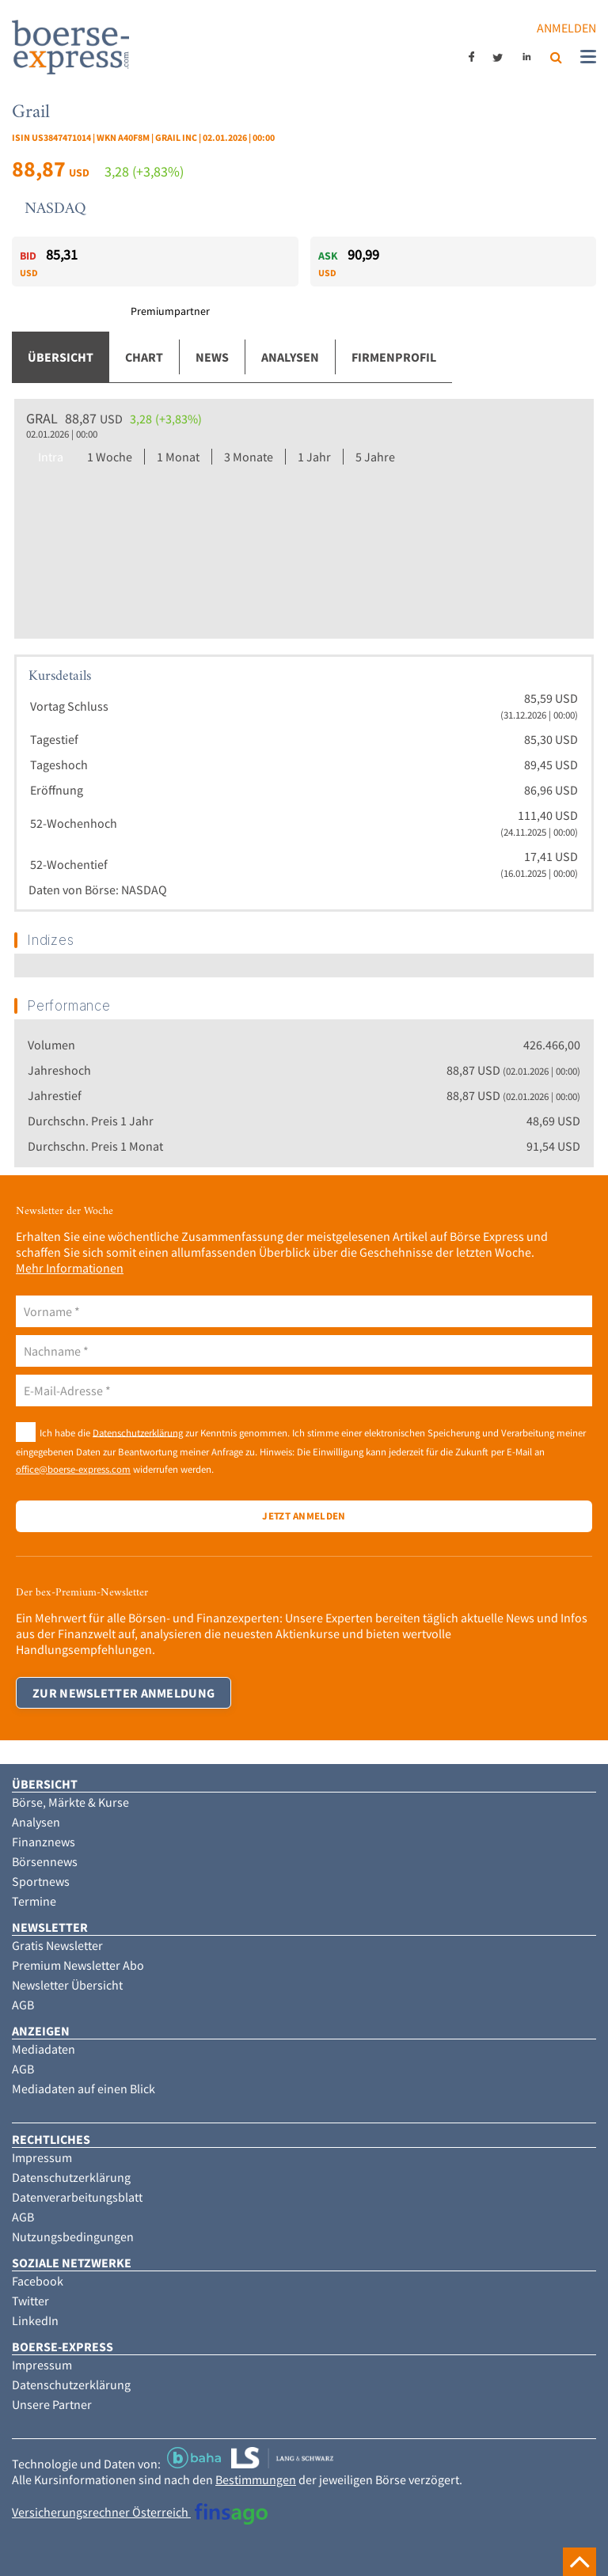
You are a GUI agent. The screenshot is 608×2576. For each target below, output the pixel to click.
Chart (144, 357)
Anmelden (566, 28)
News (212, 357)
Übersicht (60, 357)
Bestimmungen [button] (255, 2479)
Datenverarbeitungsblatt (77, 2197)
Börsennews (45, 1861)
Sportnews (41, 1881)
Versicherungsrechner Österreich (140, 2512)
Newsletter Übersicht (67, 1985)
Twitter (30, 2301)
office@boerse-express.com (73, 1469)
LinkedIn (35, 2320)
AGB (23, 2005)
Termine (34, 1901)
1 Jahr (314, 457)
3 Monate (248, 457)
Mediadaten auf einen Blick (83, 2088)
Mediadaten (43, 2049)
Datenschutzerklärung (138, 1431)
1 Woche (109, 457)
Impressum (42, 2157)
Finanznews (43, 1841)
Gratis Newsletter (57, 1945)
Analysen (290, 357)
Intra (50, 457)
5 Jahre (375, 457)
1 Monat (178, 457)
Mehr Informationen (70, 1268)
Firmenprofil (394, 357)
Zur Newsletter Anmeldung (123, 1693)
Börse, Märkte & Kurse (70, 1802)
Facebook (37, 2281)
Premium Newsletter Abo (78, 1965)
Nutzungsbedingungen (73, 2236)
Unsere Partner (52, 2404)
